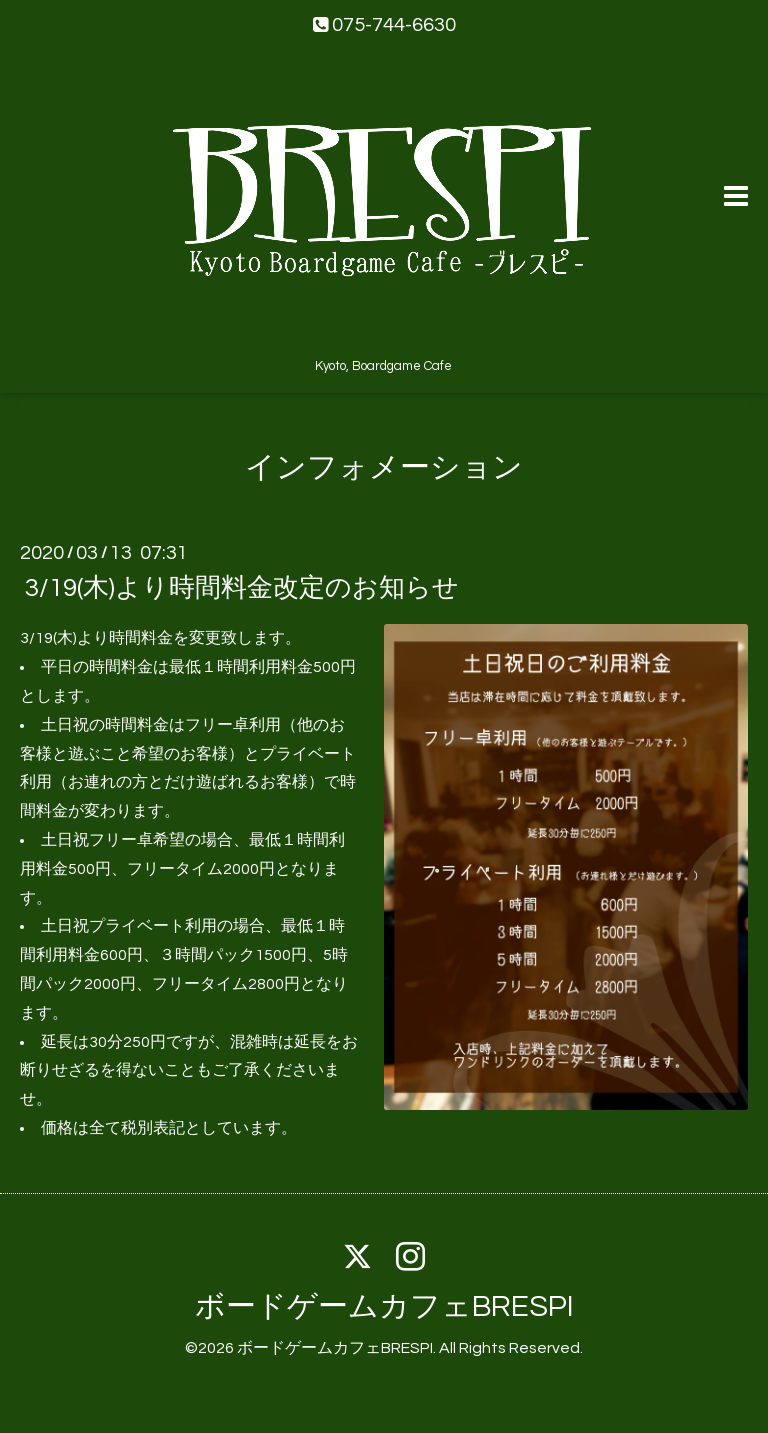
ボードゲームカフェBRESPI (384, 1306)
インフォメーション (384, 467)
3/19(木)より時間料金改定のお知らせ (242, 588)
